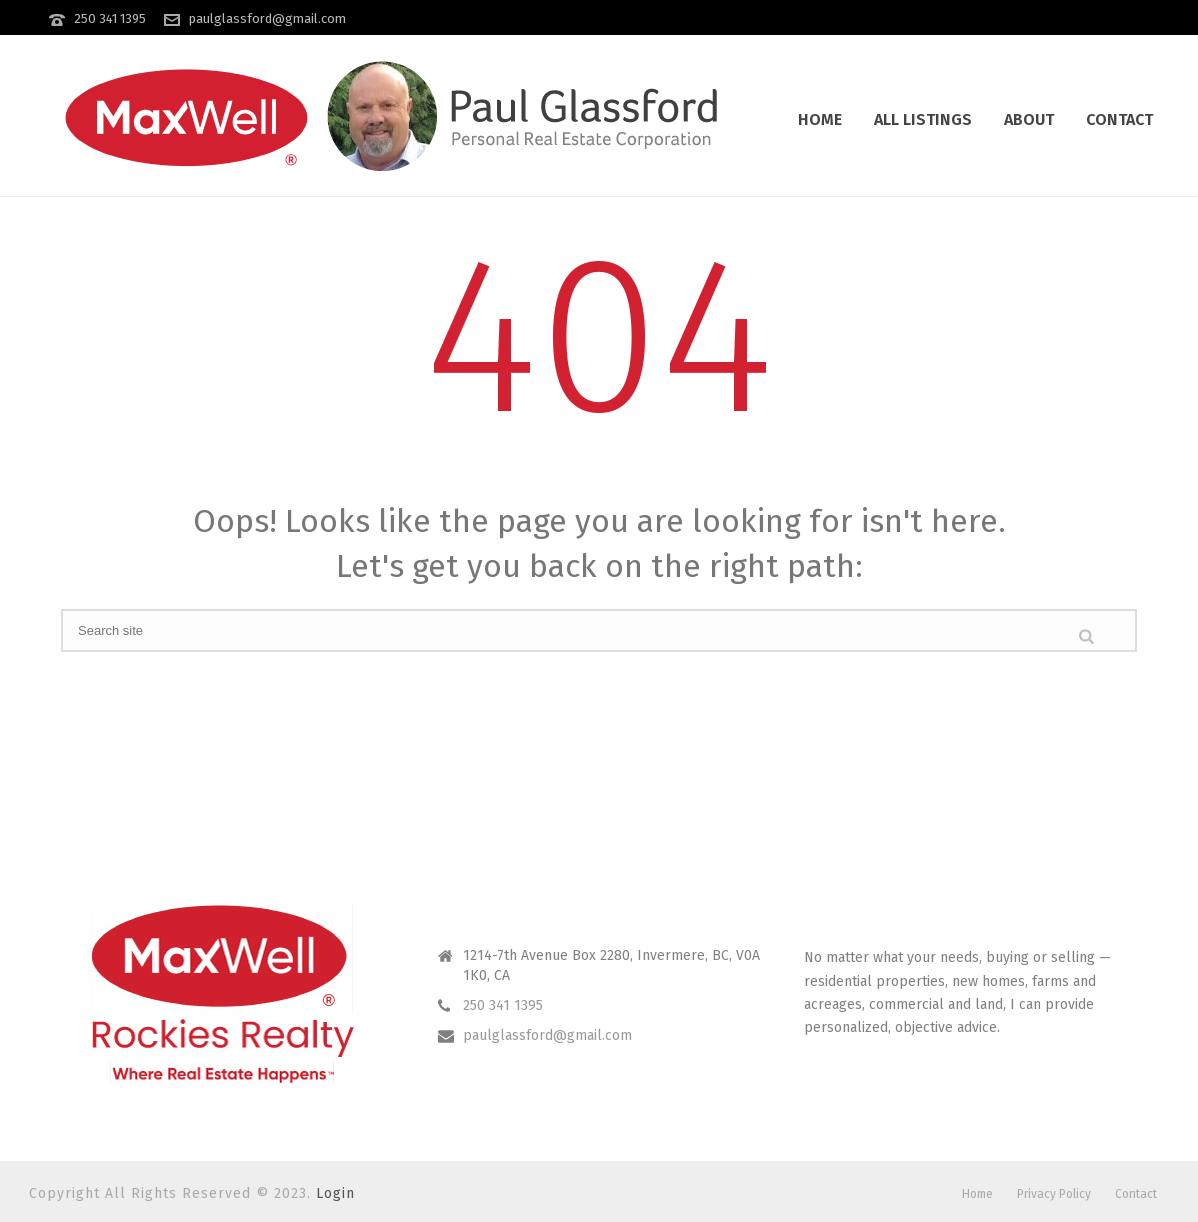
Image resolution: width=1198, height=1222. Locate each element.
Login (335, 1193)
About (1029, 119)
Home (820, 119)
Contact (1119, 119)
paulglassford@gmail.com (267, 18)
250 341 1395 (110, 18)
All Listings (923, 119)
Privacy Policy (1054, 1194)
